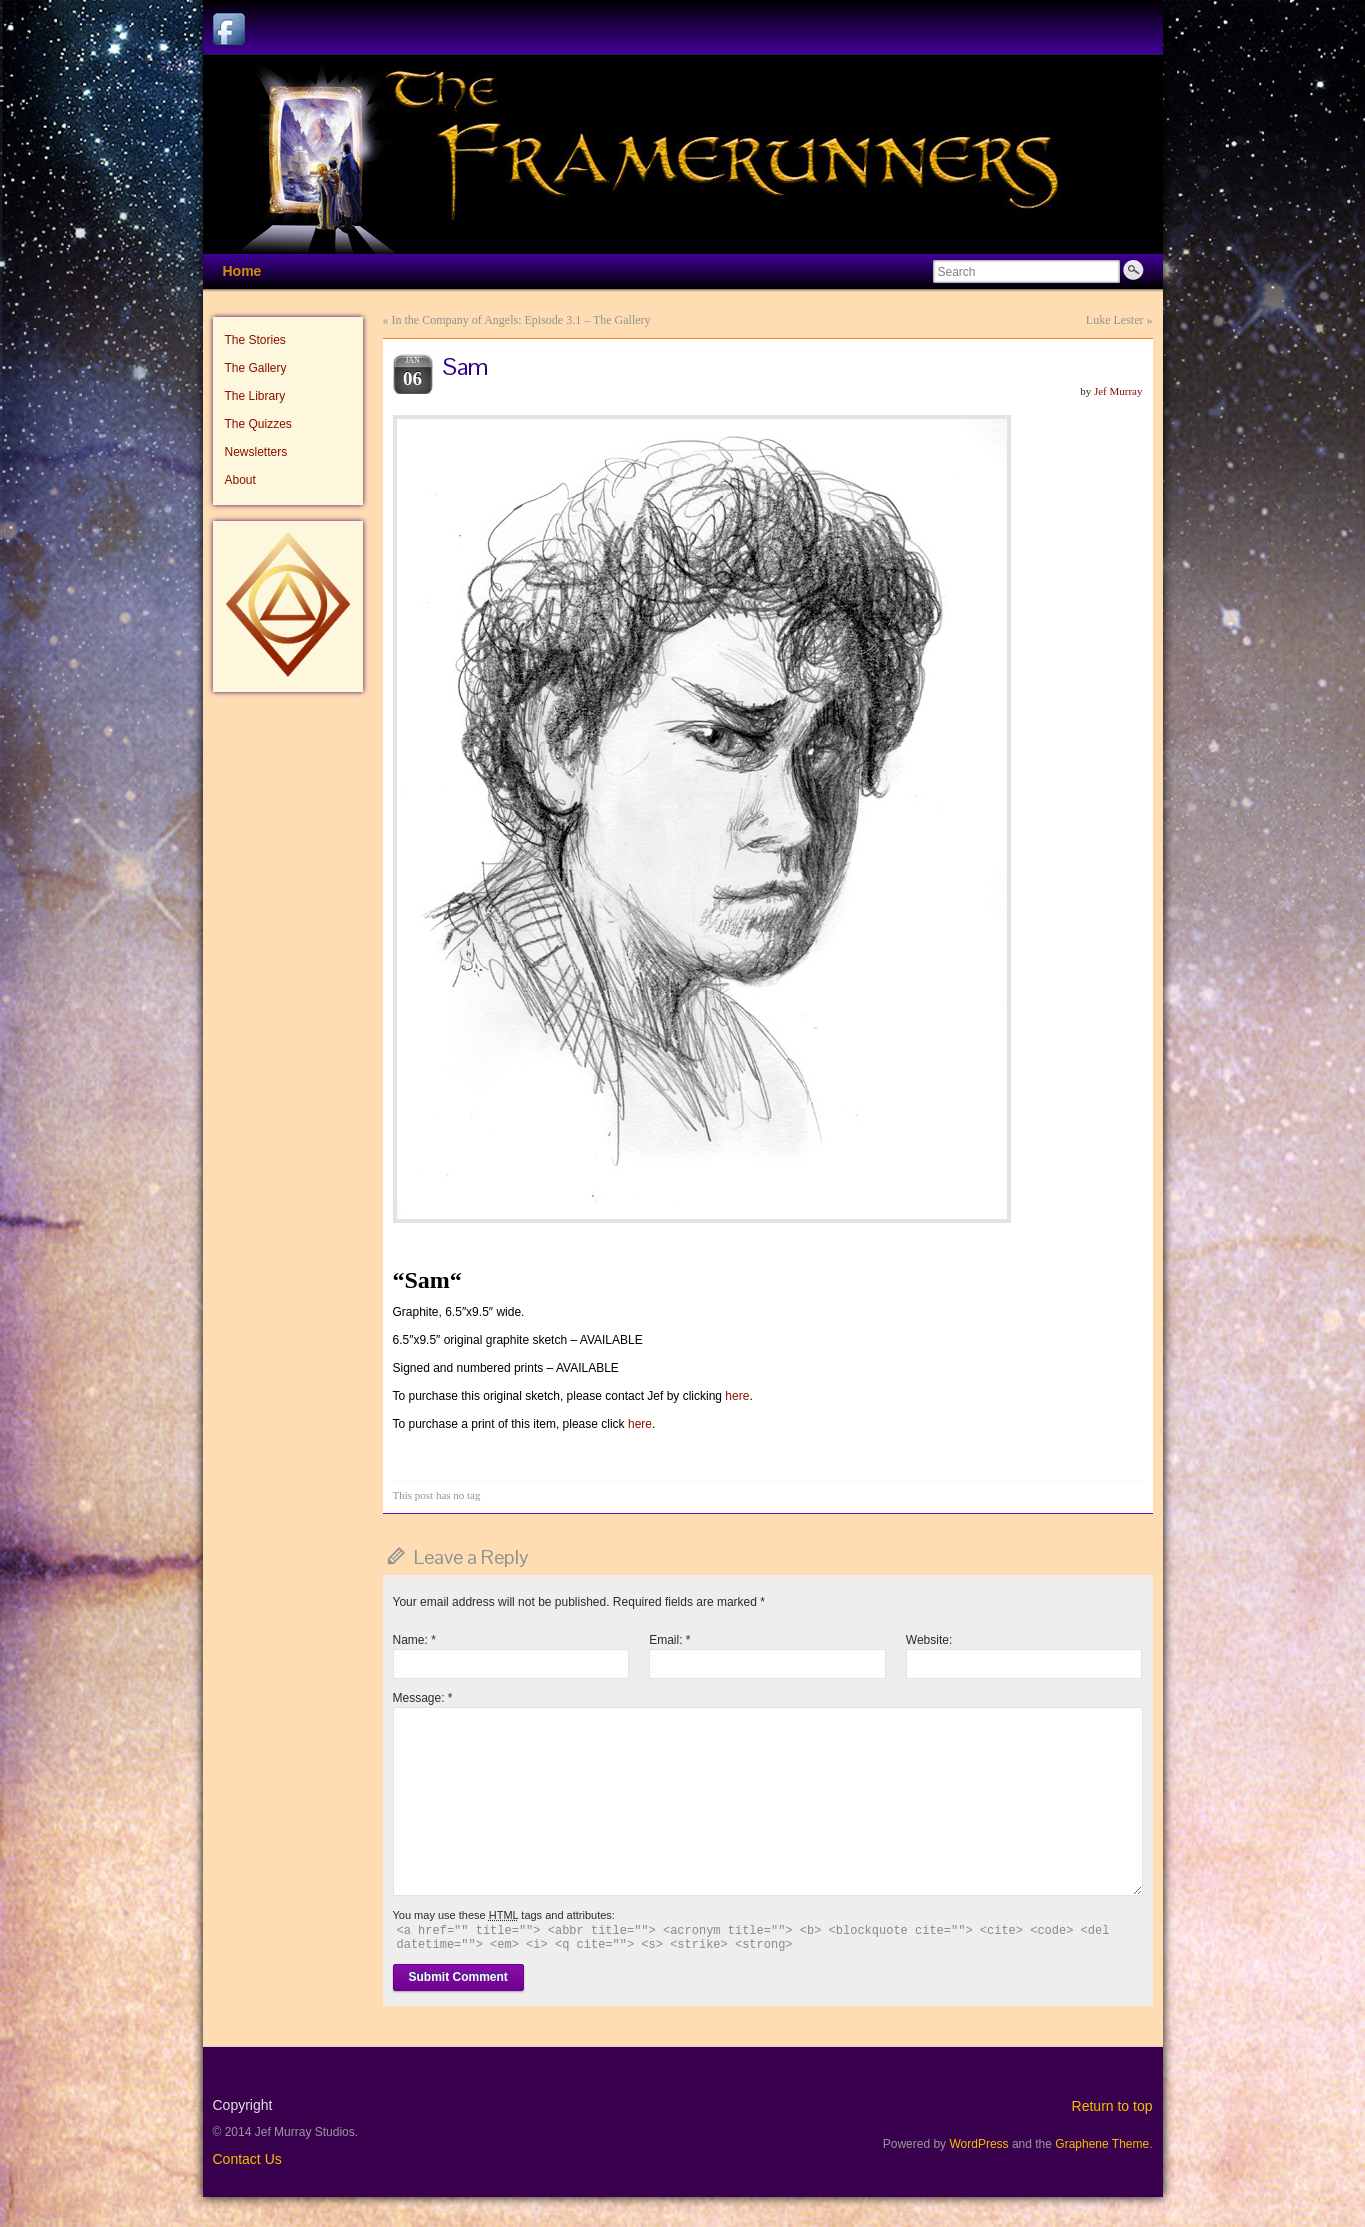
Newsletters (256, 452)
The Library (255, 396)
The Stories (255, 340)
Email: (669, 1640)
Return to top (1112, 2106)
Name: (414, 1640)
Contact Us (247, 2159)
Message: (423, 1698)
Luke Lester (1115, 320)
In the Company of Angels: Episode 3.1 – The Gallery (521, 320)
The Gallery (256, 368)
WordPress (978, 2144)
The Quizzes (258, 424)
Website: (929, 1640)
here (737, 1396)
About (240, 480)
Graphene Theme (1102, 2144)
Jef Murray (1118, 391)
